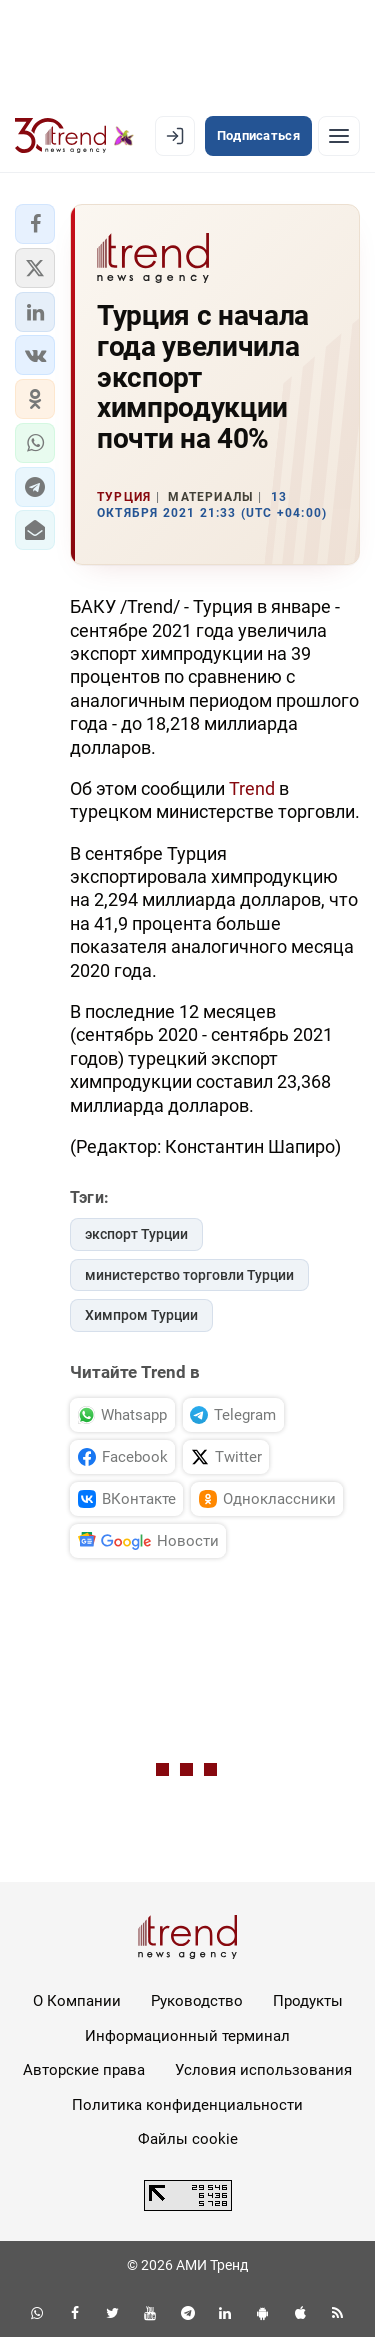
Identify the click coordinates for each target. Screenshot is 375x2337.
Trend (254, 788)
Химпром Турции (141, 1315)
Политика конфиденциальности (187, 2105)
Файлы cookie (188, 2139)
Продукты (308, 2001)
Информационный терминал (187, 2036)
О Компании (77, 2001)
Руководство (197, 2001)
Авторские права (84, 2070)
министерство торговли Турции (189, 1275)
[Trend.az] (74, 136)
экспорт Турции (136, 1234)
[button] (35, 224)
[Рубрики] (339, 136)
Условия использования (263, 2070)
